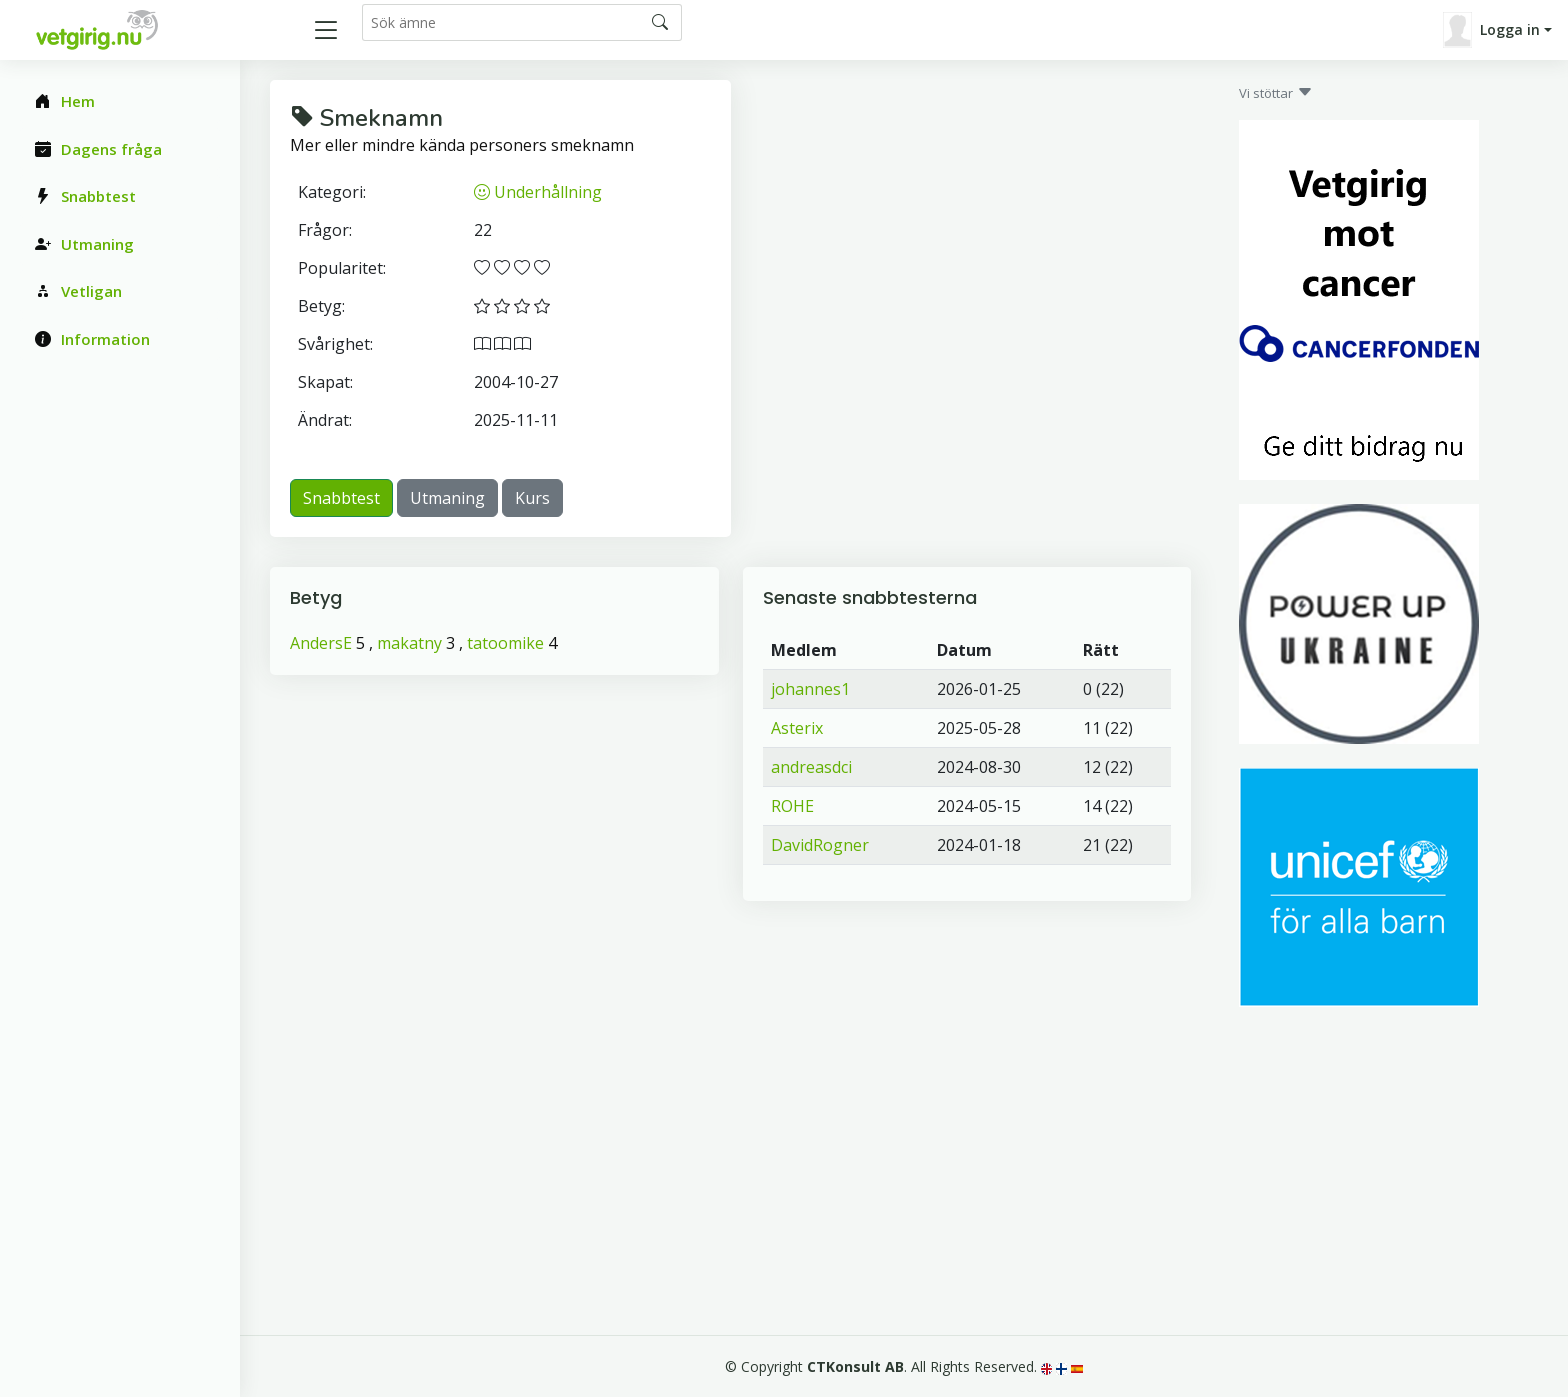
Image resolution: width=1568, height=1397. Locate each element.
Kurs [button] (532, 498)
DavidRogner (820, 845)
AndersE (321, 643)
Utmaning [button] (447, 498)
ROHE (792, 806)
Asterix (797, 728)
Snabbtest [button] (341, 498)
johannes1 (810, 689)
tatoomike (505, 643)
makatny (409, 643)
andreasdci (811, 767)
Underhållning (538, 192)
